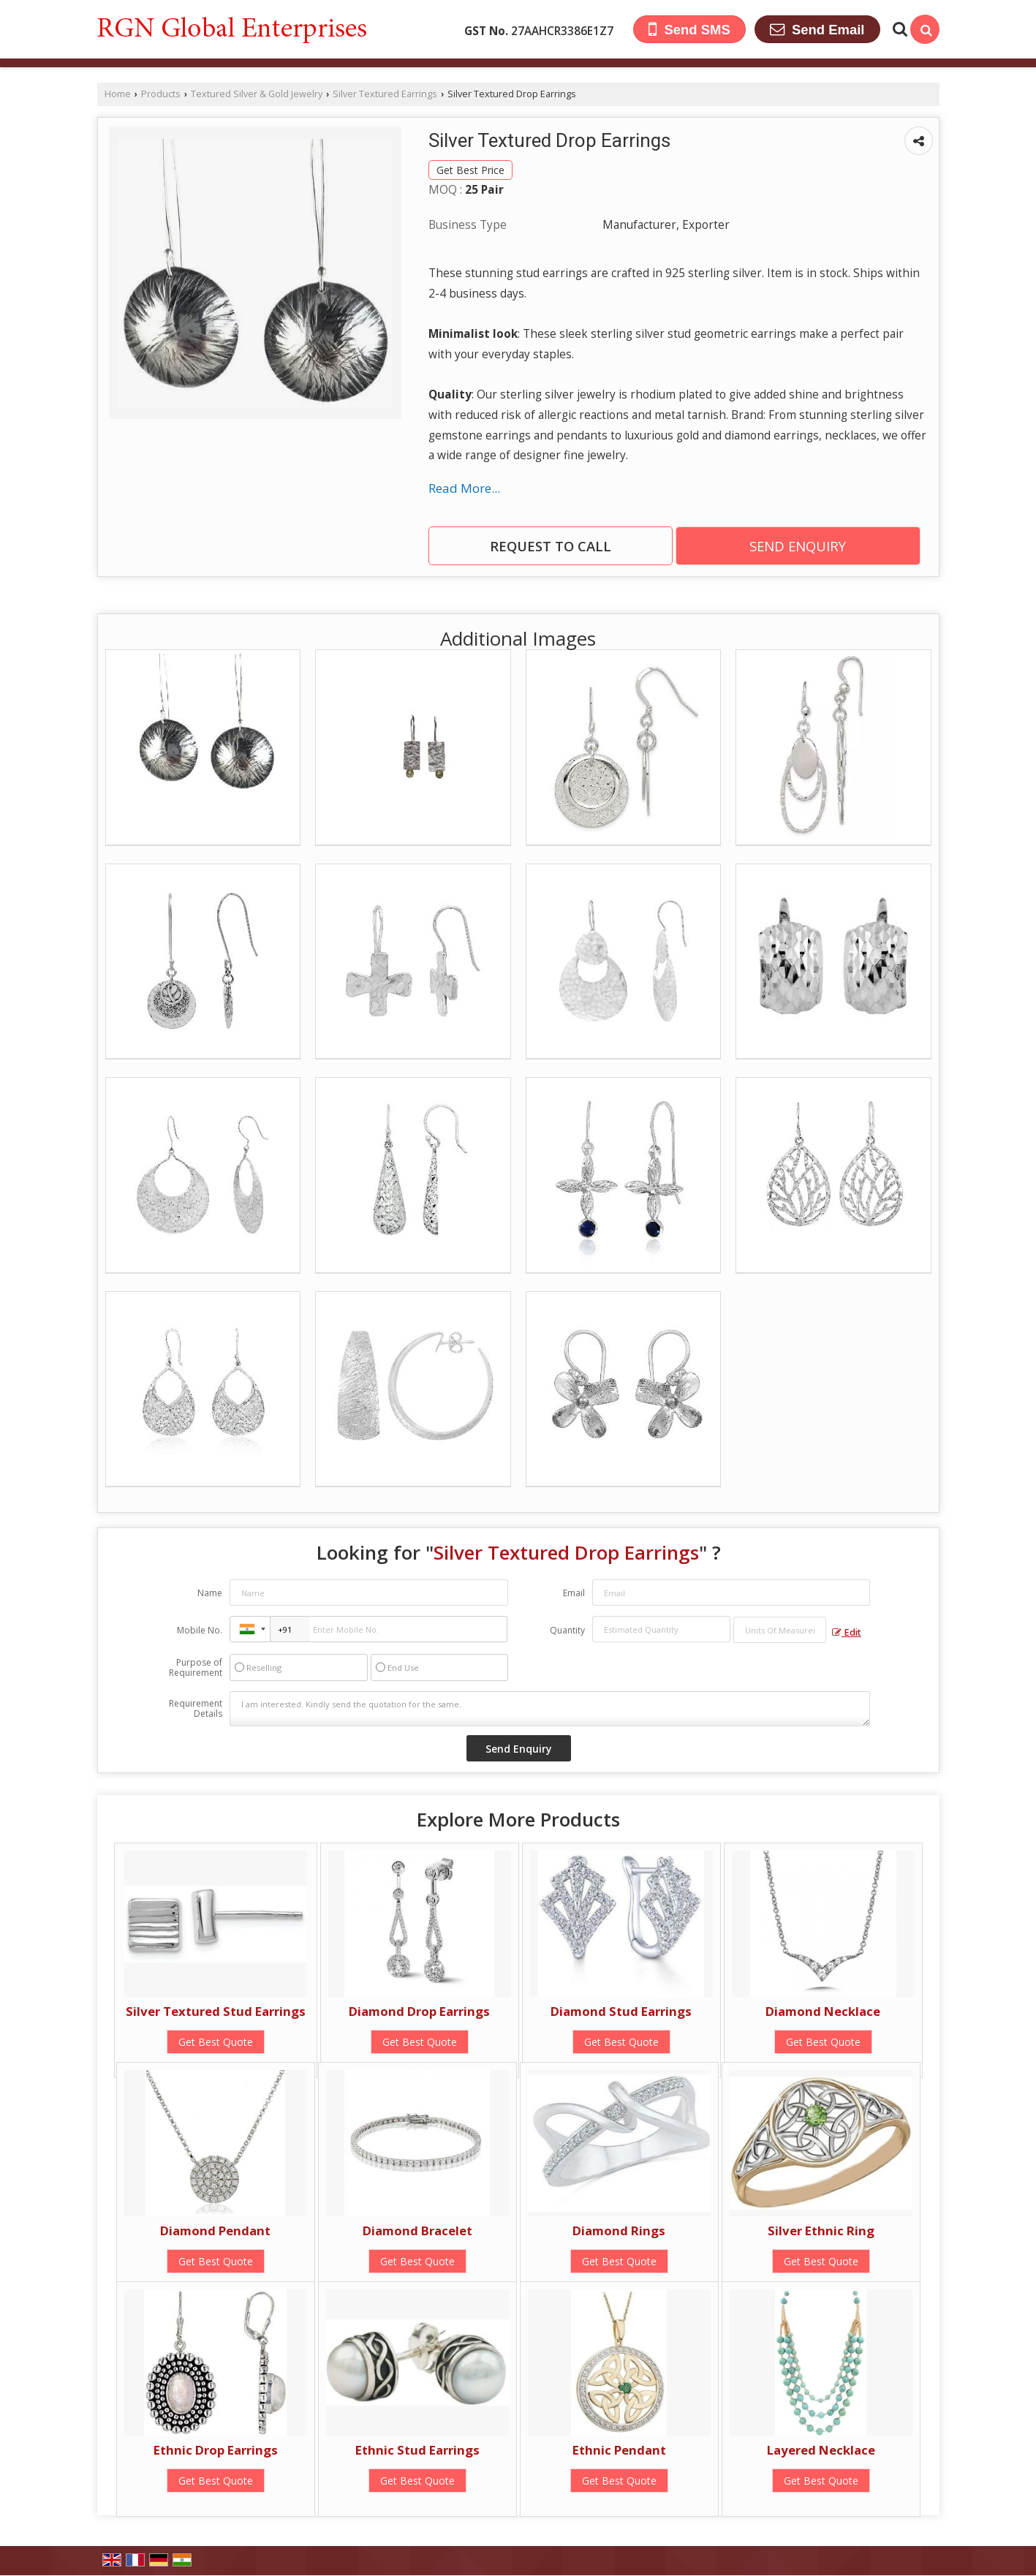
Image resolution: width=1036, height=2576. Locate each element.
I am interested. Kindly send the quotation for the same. (550, 1708)
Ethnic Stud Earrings (417, 2449)
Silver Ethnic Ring (821, 2230)
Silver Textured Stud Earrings (216, 2011)
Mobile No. (199, 1630)
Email (574, 1593)
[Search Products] (898, 28)
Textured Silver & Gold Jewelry (256, 94)
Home (118, 94)
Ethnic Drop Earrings (216, 2449)
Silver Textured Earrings (385, 94)
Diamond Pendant (215, 2230)
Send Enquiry (797, 546)
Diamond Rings (618, 2230)
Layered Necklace (821, 2449)
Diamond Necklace (822, 2011)
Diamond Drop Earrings (419, 2011)
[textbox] (779, 1630)
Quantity (567, 1630)
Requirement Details (195, 1709)
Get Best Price (470, 170)
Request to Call (550, 546)
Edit (846, 1632)
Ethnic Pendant (619, 2449)
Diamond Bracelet (417, 2230)
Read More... (464, 488)
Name (209, 1593)
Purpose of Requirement (195, 1668)
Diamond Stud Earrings (621, 2011)
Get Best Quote (215, 2042)
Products (161, 94)
